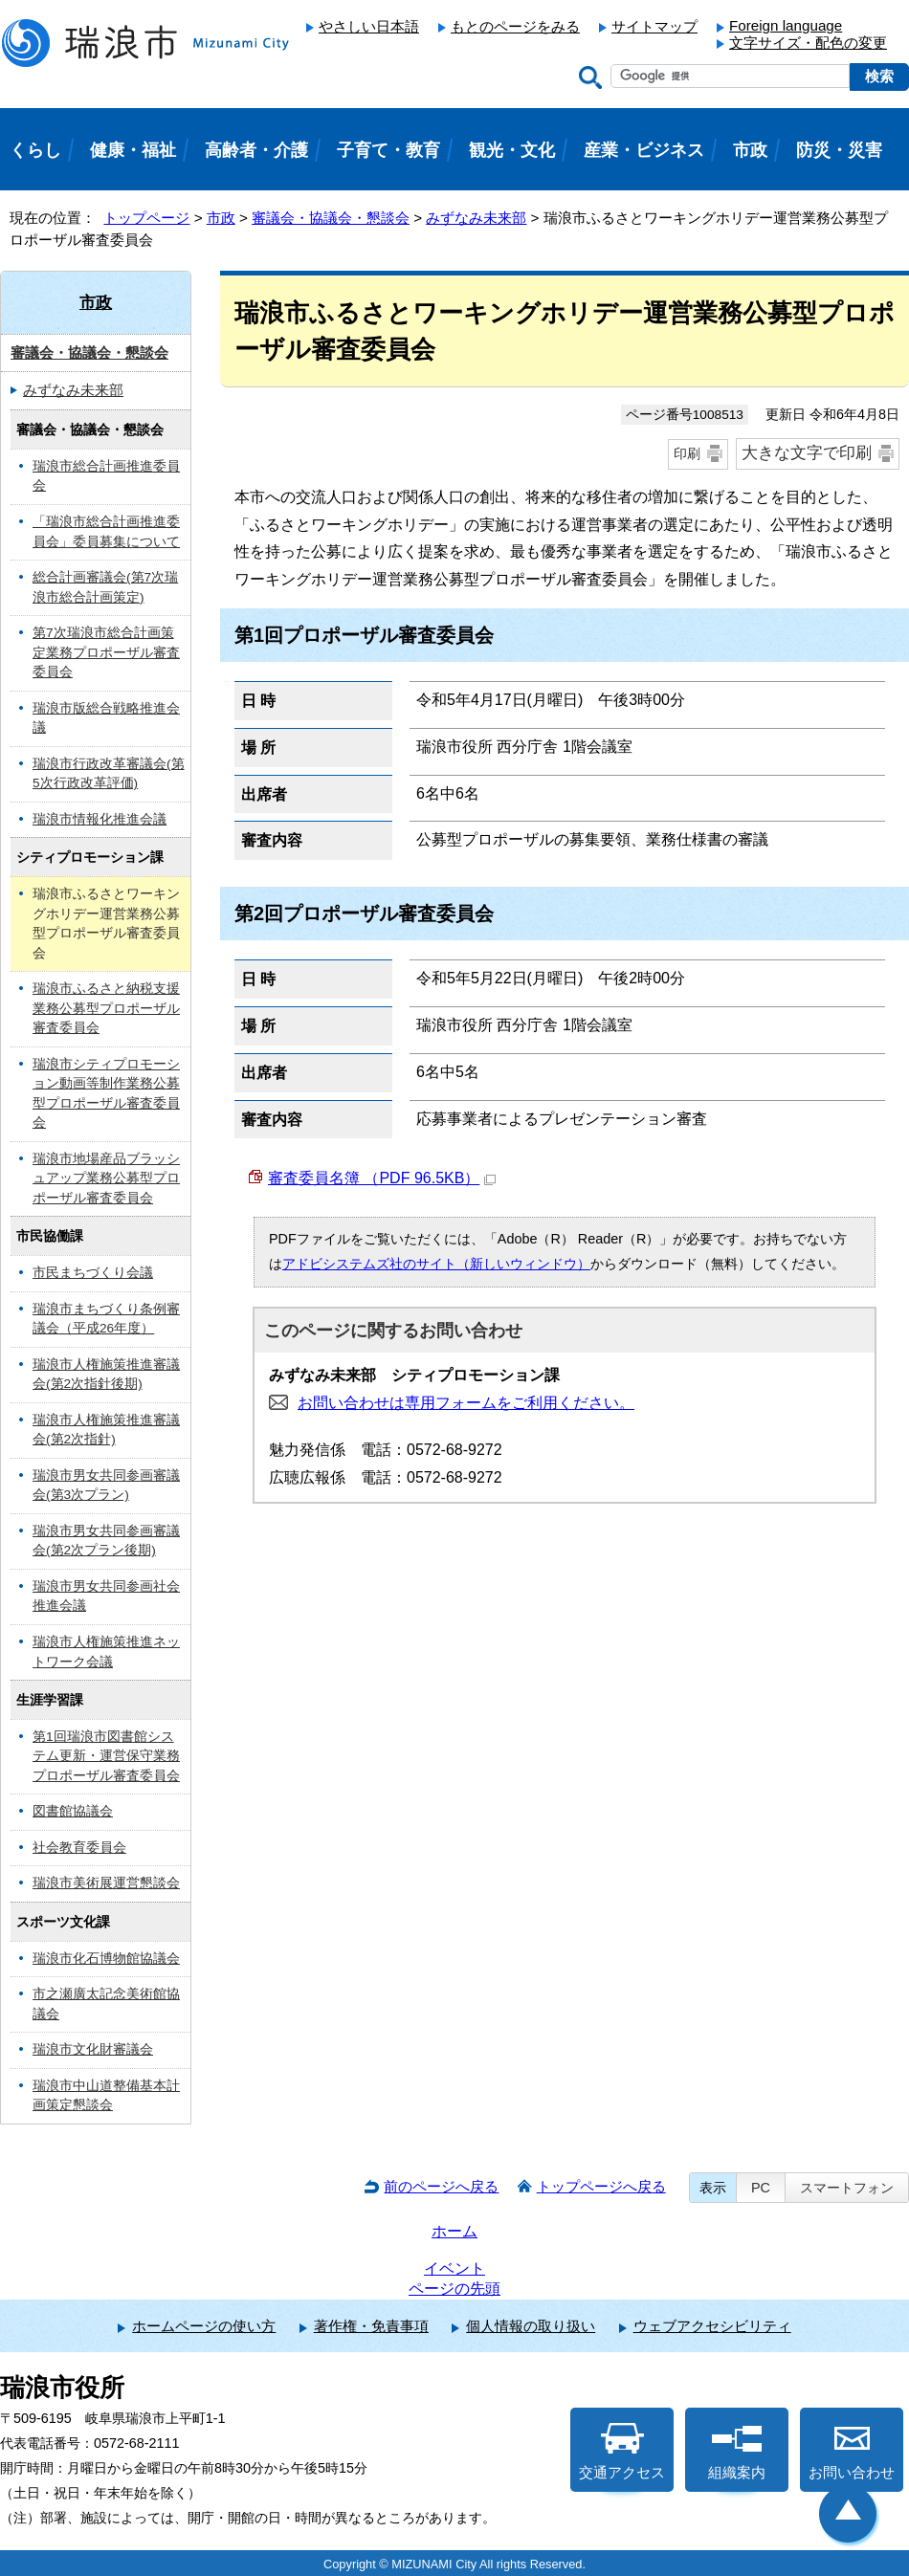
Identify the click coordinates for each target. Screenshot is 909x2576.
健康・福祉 (133, 150)
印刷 (687, 453)
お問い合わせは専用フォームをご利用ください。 (466, 1403)
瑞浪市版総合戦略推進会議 (106, 718)
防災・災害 (839, 150)
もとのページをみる (515, 26)
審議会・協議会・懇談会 (331, 217)
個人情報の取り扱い (530, 2326)
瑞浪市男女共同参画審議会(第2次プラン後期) (106, 1541)
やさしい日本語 (369, 26)
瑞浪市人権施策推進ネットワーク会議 (106, 1652)
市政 (221, 217)
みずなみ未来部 (476, 217)
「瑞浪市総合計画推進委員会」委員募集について (106, 532)
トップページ (146, 217)
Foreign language (785, 25)
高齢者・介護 (256, 150)
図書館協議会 (73, 1811)
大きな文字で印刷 (807, 453)
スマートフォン (847, 2187)
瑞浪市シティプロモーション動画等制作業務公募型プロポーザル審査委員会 (106, 1094)
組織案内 (736, 2451)
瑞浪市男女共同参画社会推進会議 (106, 1596)
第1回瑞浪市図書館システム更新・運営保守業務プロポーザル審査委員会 (106, 1756)
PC (760, 2187)
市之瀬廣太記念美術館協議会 (106, 2004)
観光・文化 (512, 150)
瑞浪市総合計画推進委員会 (106, 476)
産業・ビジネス (644, 150)
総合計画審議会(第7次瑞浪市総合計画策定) (105, 587)
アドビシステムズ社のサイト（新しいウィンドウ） (436, 1263)
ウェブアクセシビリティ (712, 2326)
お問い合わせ (852, 2451)
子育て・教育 (388, 150)
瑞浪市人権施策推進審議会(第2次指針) (106, 1430)
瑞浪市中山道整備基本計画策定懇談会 (106, 2096)
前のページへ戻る (441, 2186)
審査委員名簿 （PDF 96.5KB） (382, 1178)
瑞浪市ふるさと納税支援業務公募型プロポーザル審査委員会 (106, 1008)
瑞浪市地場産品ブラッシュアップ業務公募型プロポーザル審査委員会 (106, 1178)
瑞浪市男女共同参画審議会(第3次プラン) (106, 1485)
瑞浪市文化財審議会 (93, 2049)
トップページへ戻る (601, 2186)
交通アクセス (622, 2451)
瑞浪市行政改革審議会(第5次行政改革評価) (109, 774)
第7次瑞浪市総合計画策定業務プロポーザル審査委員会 (106, 652)
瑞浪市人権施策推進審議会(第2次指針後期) (106, 1374)
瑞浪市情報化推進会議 (99, 819)
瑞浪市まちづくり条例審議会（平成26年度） (106, 1319)
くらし (35, 150)
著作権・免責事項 (371, 2326)
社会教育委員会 (79, 1847)
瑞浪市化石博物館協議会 (106, 1958)
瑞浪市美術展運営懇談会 (106, 1883)
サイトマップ (654, 26)
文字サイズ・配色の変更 (808, 42)
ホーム (454, 2231)
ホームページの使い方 (204, 2326)
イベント (454, 2268)
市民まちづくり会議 (93, 1273)
